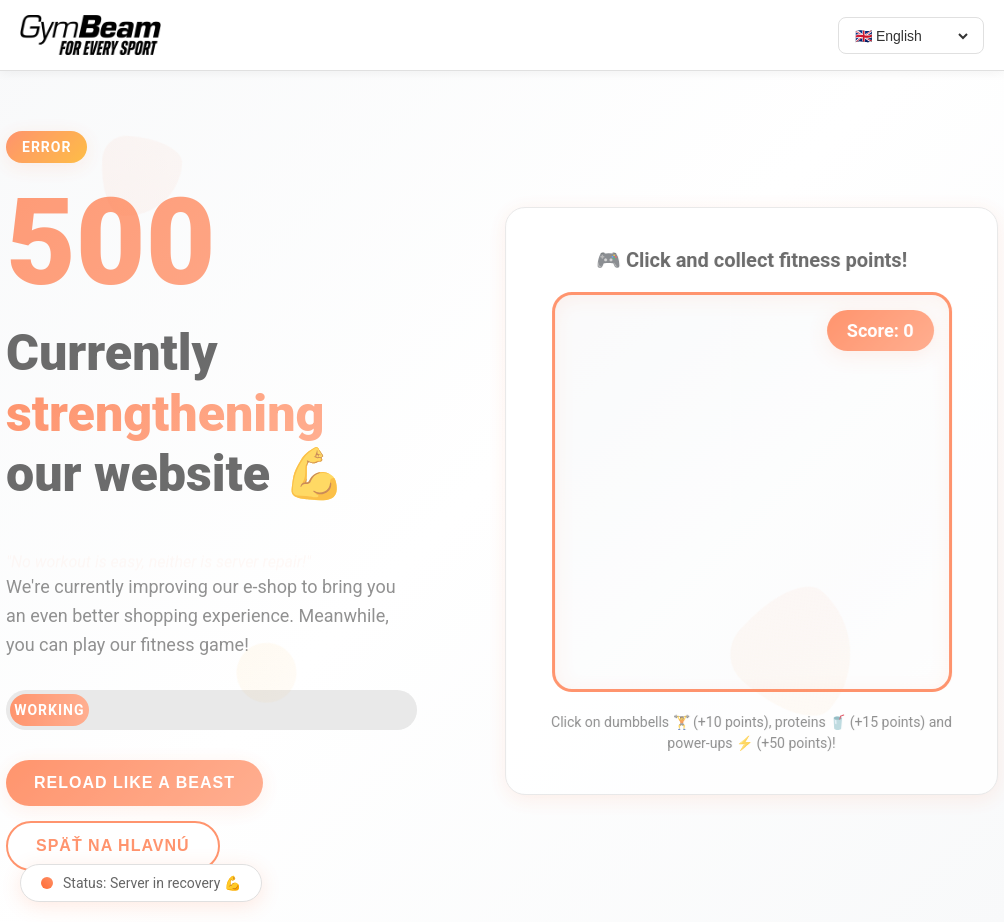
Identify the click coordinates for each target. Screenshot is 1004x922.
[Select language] (911, 36)
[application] (758, 492)
